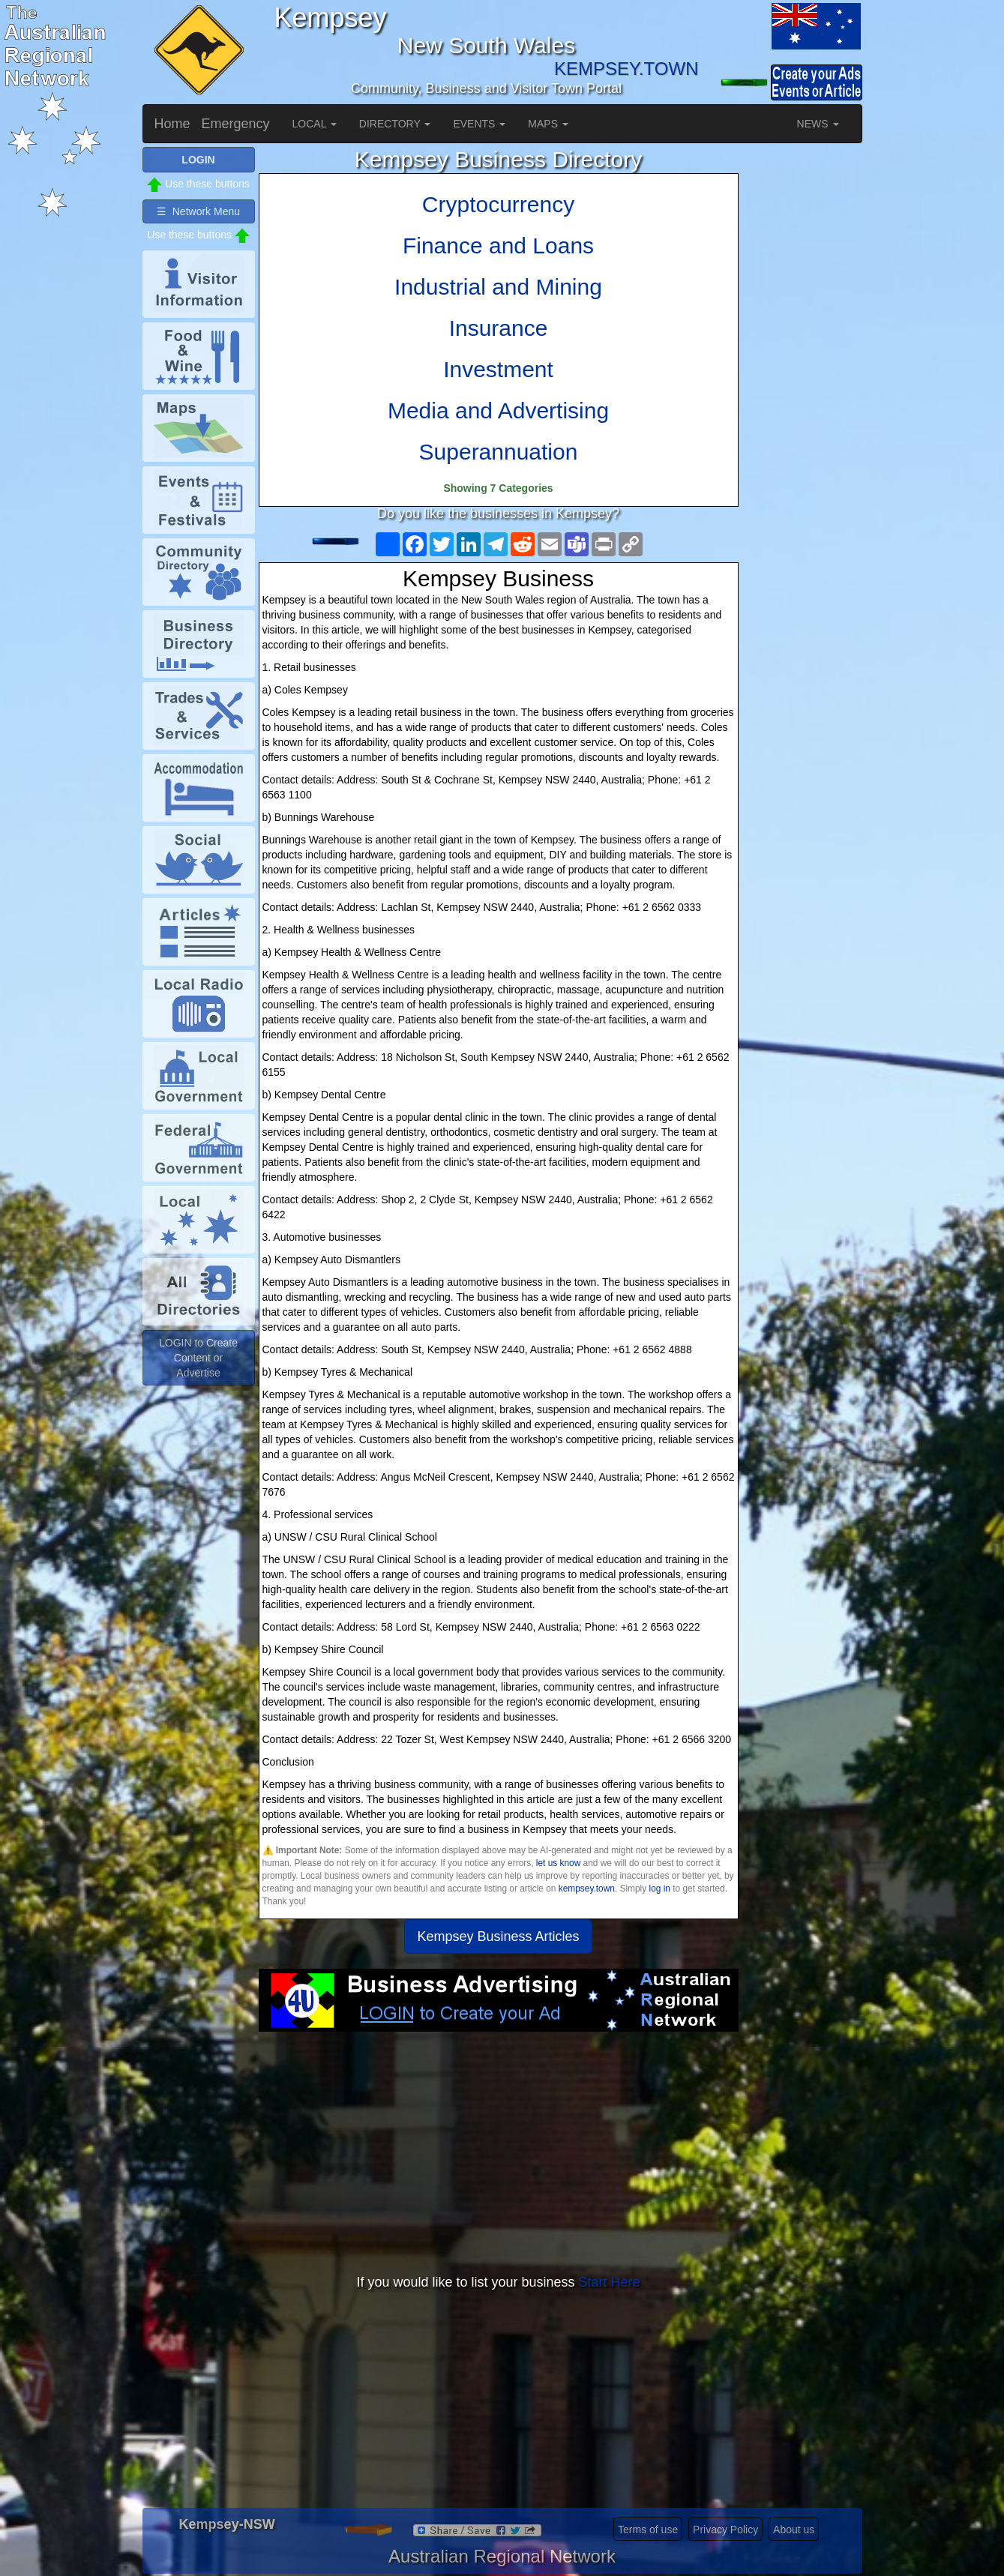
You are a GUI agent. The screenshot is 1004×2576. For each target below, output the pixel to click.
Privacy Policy (725, 2530)
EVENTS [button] (479, 124)
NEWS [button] (818, 124)
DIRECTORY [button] (395, 124)
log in (659, 1888)
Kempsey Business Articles (498, 1936)
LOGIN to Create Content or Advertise (198, 1358)
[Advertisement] (499, 2152)
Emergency (236, 123)
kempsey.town (587, 1888)
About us (793, 2530)
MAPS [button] (548, 124)
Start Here (609, 2282)
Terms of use (648, 2530)
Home (172, 123)
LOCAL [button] (314, 124)
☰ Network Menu (198, 211)
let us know (558, 1863)
